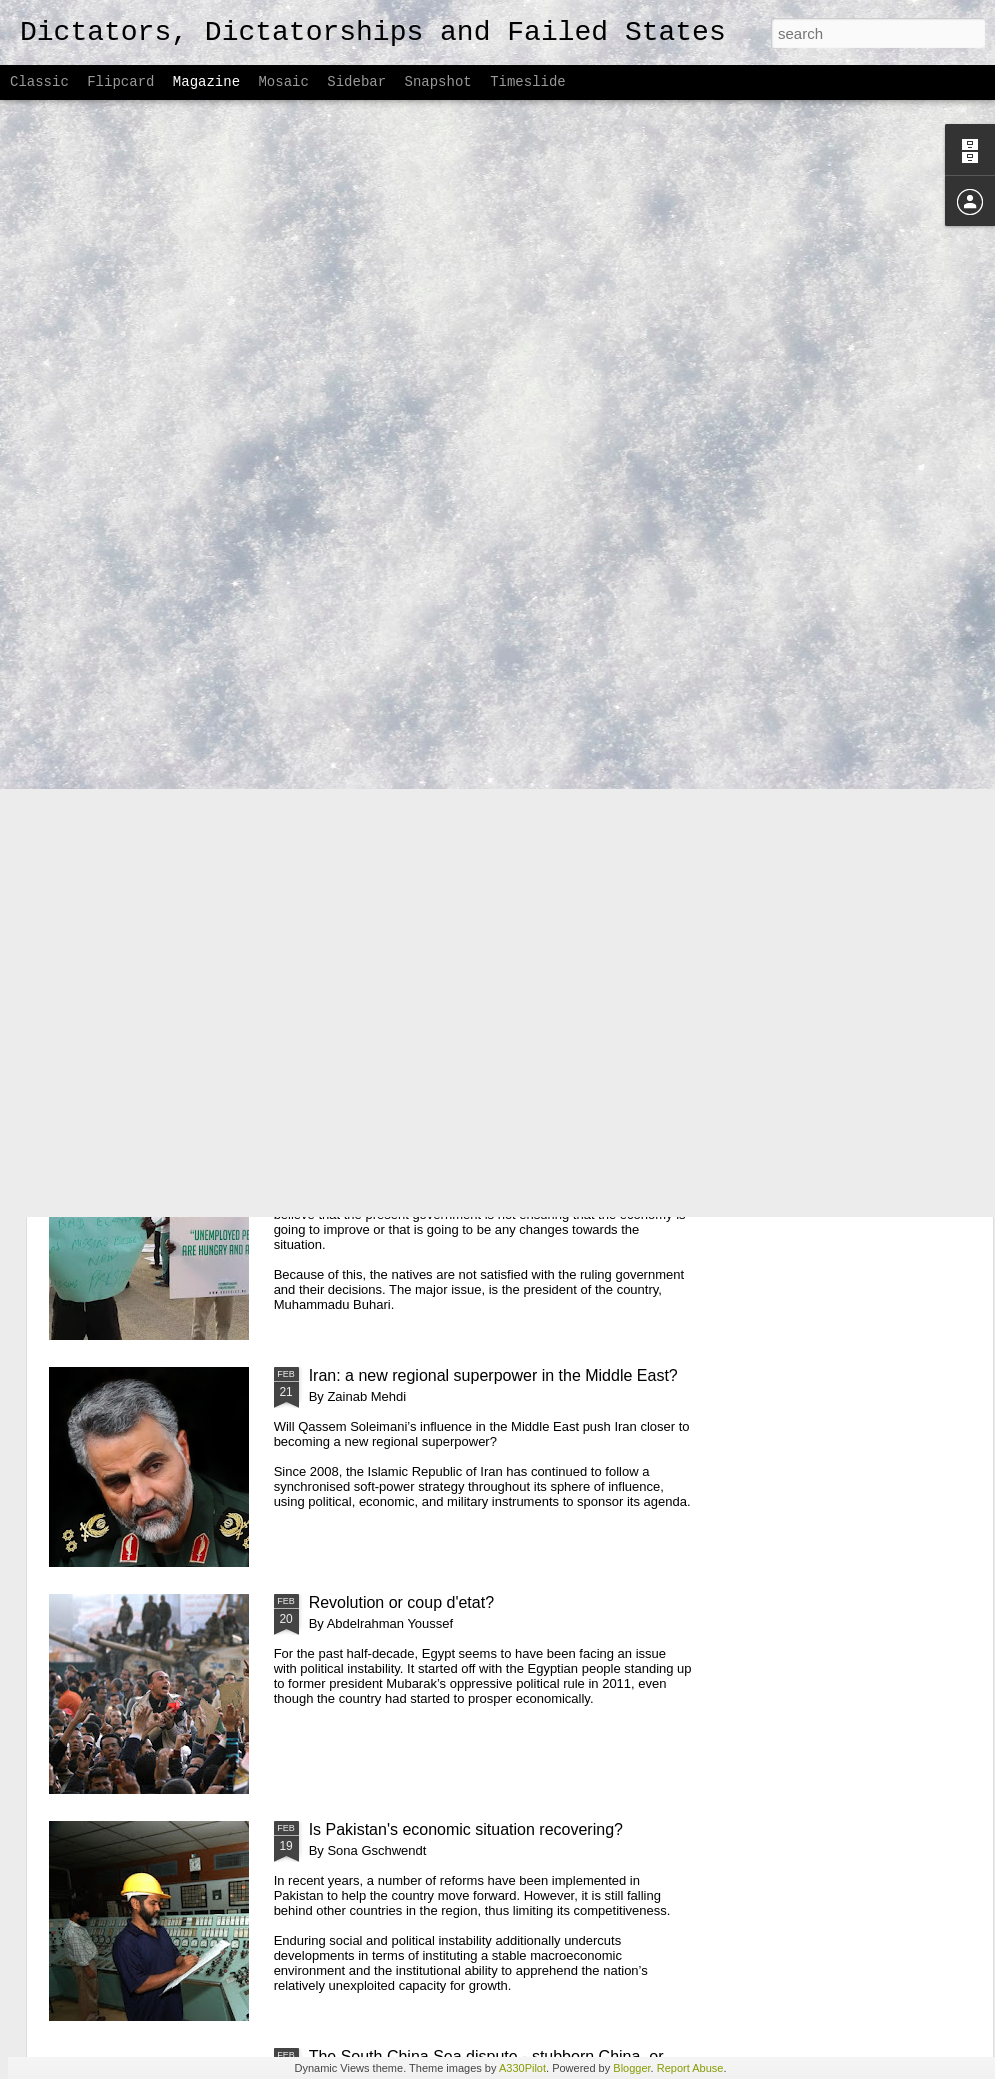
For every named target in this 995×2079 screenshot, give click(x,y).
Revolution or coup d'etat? (401, 1602)
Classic (39, 82)
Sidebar (356, 82)
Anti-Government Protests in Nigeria (437, 1148)
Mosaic (283, 82)
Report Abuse (690, 2068)
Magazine (206, 82)
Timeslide (528, 82)
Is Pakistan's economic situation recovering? (466, 1829)
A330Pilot (522, 2068)
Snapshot (438, 82)
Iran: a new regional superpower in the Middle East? (493, 1375)
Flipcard (120, 82)
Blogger (631, 2068)
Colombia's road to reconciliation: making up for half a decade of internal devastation (499, 930)
